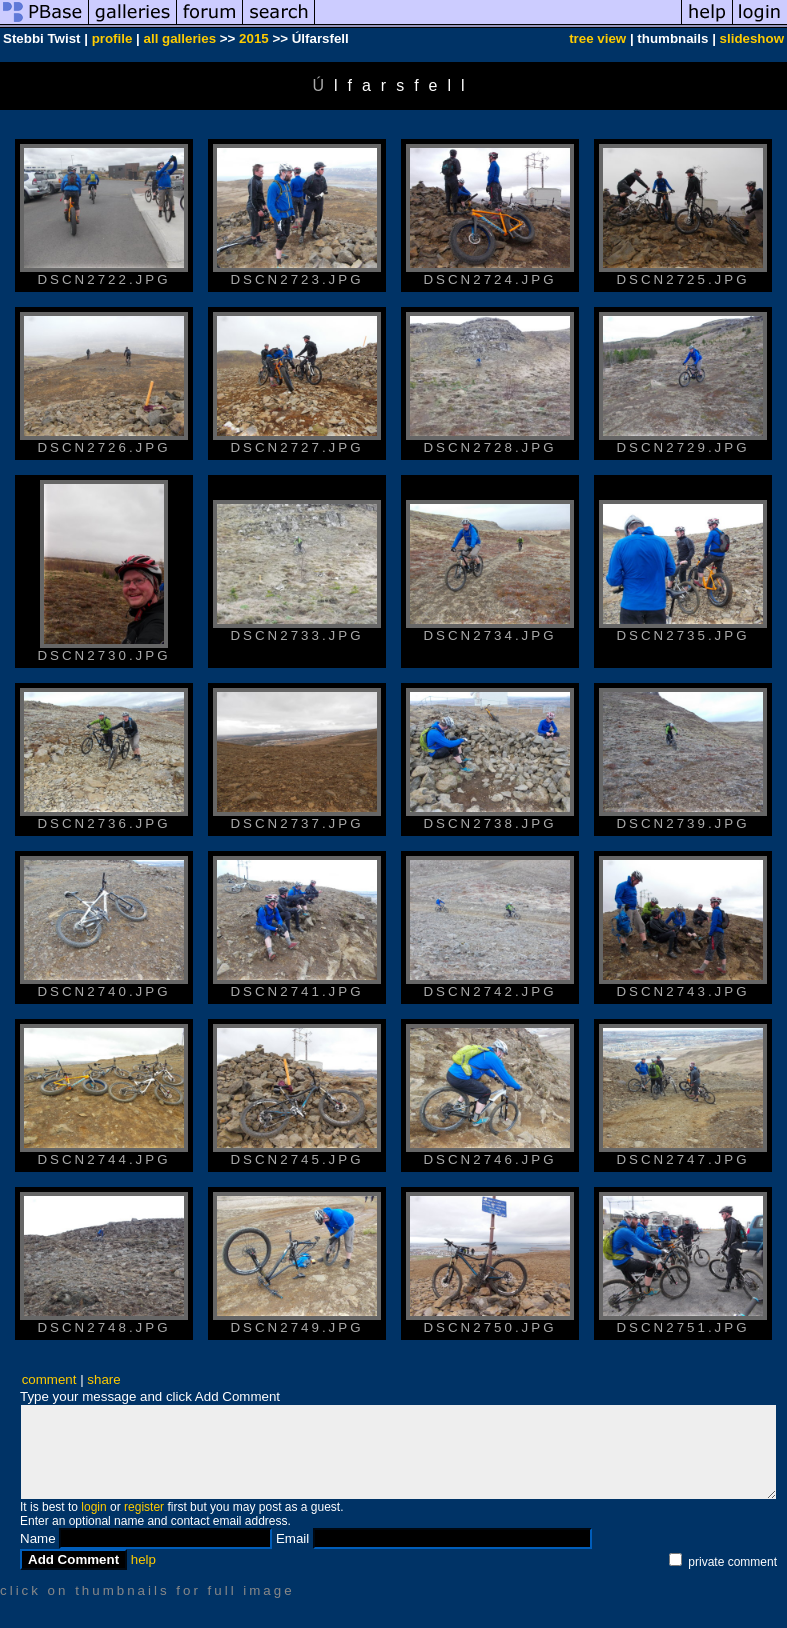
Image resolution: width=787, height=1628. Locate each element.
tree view (597, 38)
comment (49, 1379)
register (144, 1507)
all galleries (180, 38)
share (103, 1379)
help (143, 1559)
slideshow (752, 38)
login (93, 1507)
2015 (254, 38)
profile (112, 38)
